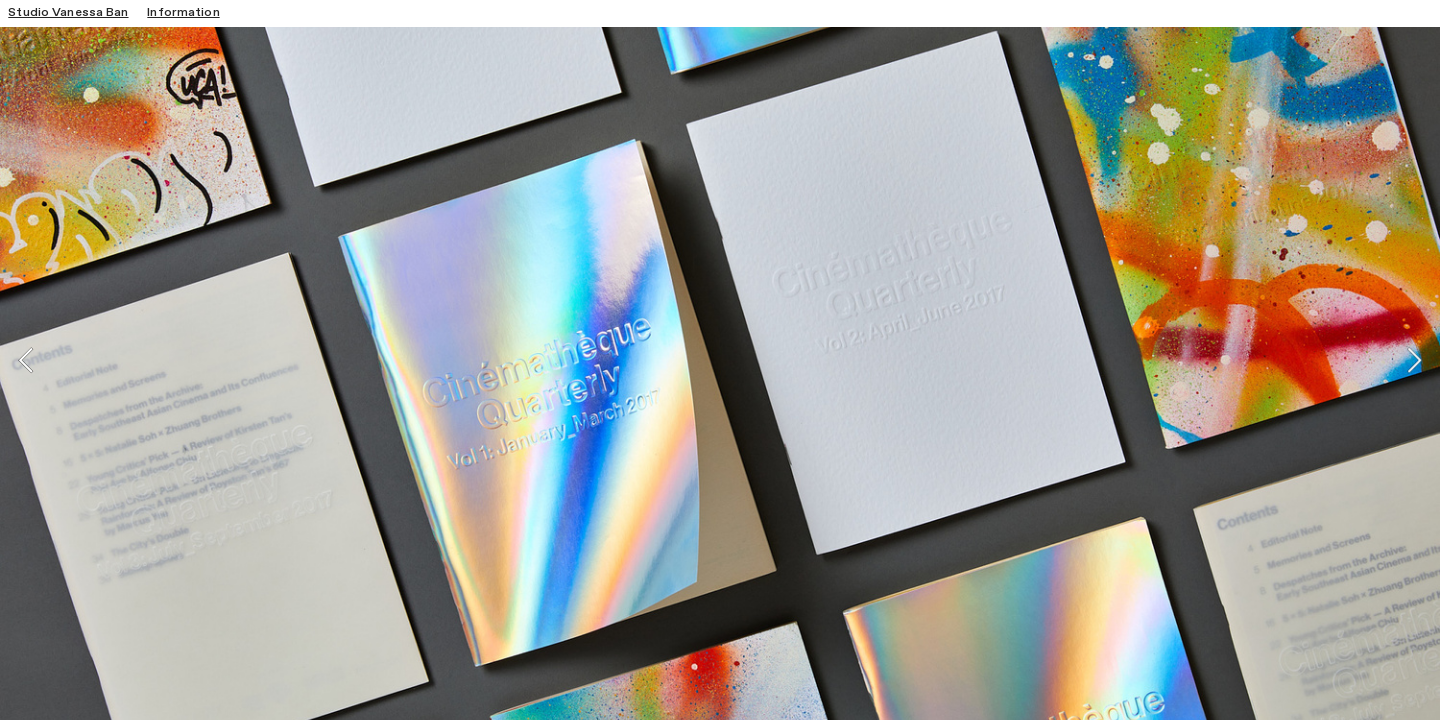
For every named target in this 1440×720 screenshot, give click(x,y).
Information (183, 12)
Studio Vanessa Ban (68, 12)
